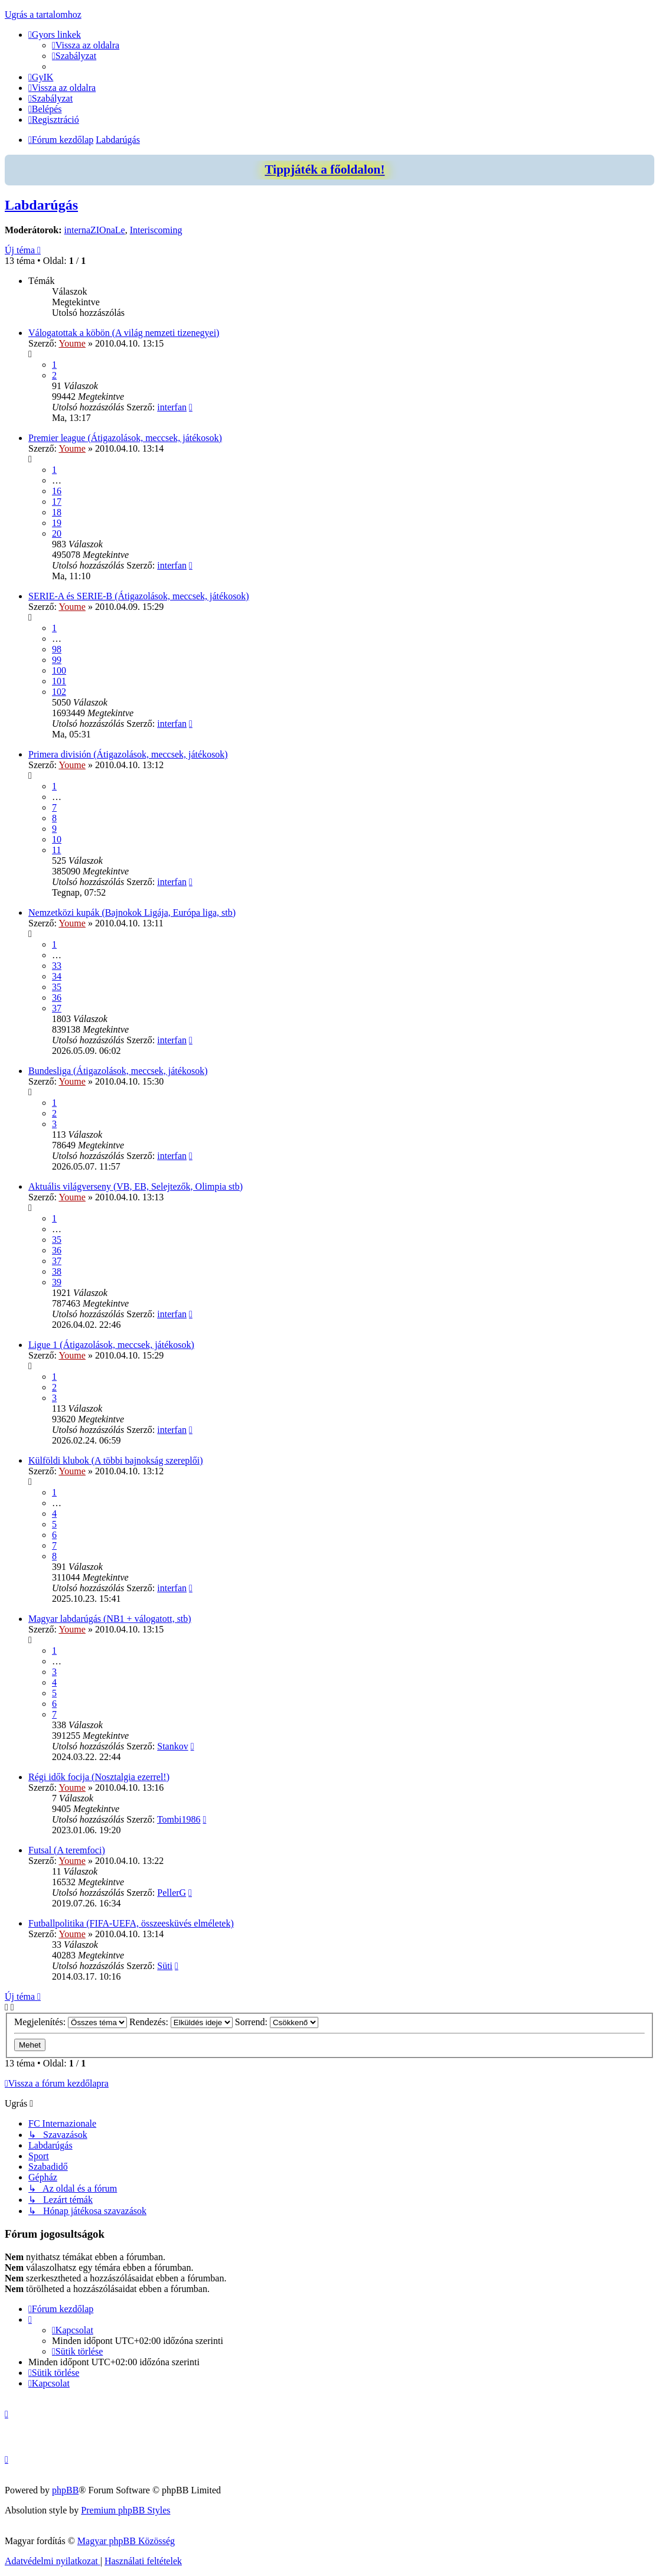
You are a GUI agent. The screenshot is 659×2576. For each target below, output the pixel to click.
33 (56, 966)
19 (56, 523)
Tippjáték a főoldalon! (324, 169)
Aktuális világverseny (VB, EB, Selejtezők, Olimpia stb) (135, 1186)
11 (56, 850)
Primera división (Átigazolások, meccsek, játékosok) (128, 754)
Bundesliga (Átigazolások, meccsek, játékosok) (117, 1071)
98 (56, 649)
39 (56, 1282)
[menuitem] (85, 45)
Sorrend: (276, 2022)
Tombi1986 (179, 1819)
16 (56, 491)
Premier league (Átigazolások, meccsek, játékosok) (125, 438)
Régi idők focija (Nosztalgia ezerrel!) (98, 1777)
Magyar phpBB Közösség (126, 2541)
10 (56, 839)
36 (56, 997)
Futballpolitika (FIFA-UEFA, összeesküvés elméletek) (131, 1923)
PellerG (171, 1893)
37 (56, 1008)
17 (56, 502)
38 (56, 1271)
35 (56, 987)
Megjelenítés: (70, 2022)
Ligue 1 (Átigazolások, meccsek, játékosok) (111, 1345)
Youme (72, 343)
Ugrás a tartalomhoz (43, 14)
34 (56, 976)
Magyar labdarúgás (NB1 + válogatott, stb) (109, 1619)
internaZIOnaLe (94, 230)
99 (56, 660)
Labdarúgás (41, 205)
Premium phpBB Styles (125, 2510)
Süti (164, 1966)
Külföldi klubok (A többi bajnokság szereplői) (115, 1460)
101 (59, 681)
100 (59, 670)
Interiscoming (156, 230)
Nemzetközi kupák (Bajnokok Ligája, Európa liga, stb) (132, 912)
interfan (172, 407)
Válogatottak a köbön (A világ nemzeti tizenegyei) (123, 333)
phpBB (65, 2490)
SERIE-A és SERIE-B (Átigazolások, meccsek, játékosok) (138, 596)
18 (56, 512)
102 (59, 692)
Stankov (172, 1746)
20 (56, 533)
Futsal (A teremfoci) (66, 1850)
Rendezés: (181, 2022)
